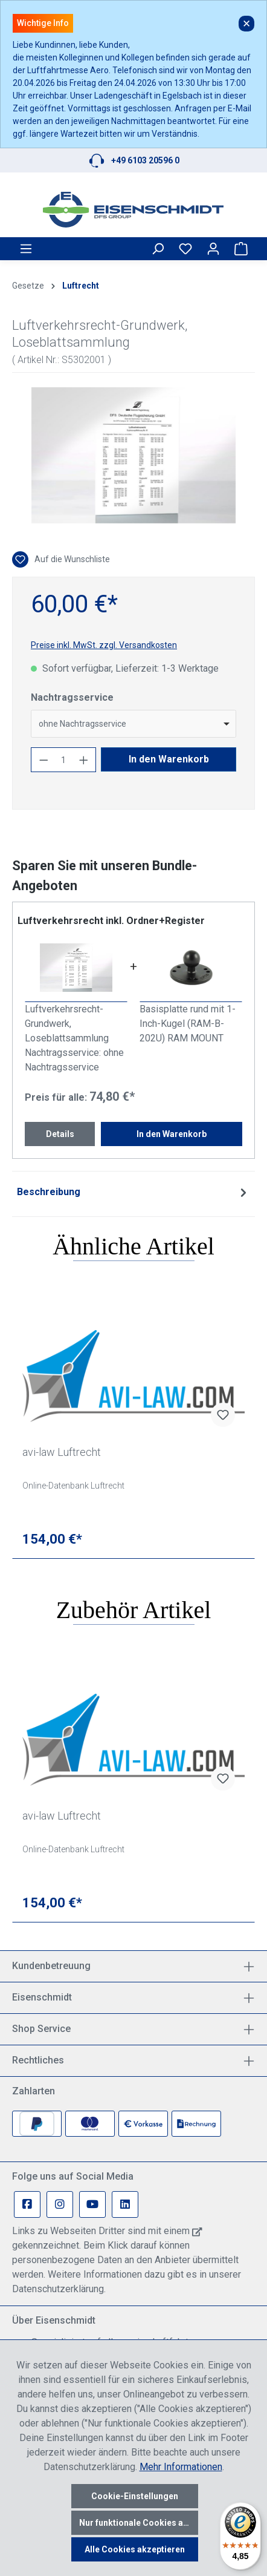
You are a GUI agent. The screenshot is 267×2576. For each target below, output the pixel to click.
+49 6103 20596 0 (145, 160)
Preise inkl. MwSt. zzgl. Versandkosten (104, 645)
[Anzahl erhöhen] (84, 759)
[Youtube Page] (92, 2204)
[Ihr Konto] (213, 248)
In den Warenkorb (169, 759)
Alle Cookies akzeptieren (135, 2549)
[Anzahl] (63, 759)
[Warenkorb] (241, 248)
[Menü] (26, 248)
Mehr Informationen (181, 2467)
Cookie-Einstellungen (134, 2496)
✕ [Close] (246, 24)
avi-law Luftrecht (61, 1452)
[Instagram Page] (59, 2204)
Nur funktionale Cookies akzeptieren (138, 2523)
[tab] (133, 1192)
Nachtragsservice (72, 697)
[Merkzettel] (185, 248)
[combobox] (133, 724)
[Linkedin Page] (125, 2204)
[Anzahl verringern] (43, 759)
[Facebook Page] (27, 2204)
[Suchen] (158, 248)
